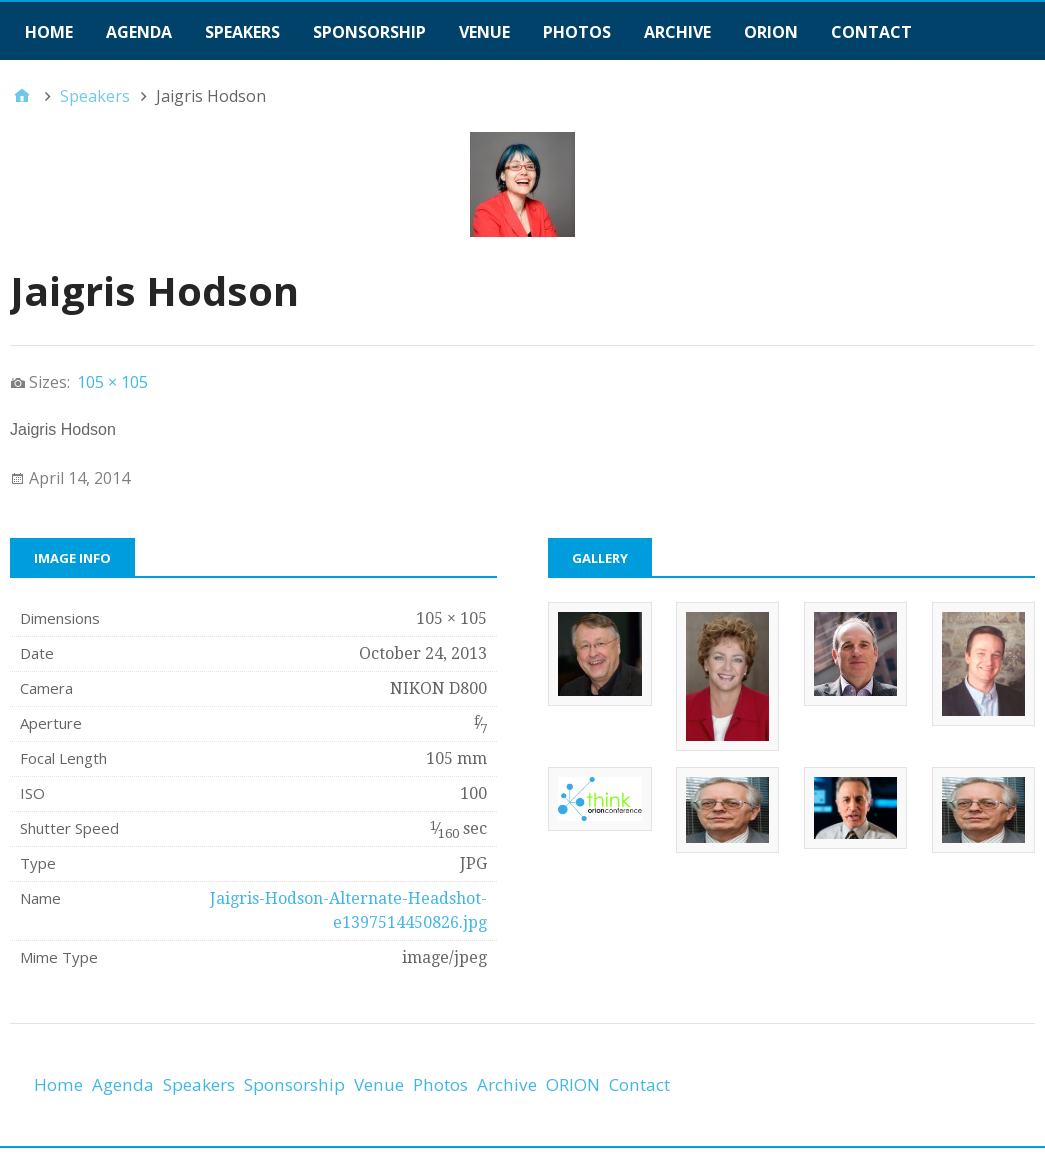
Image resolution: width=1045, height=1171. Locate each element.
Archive (677, 32)
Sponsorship (369, 32)
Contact (871, 32)
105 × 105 (112, 382)
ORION (771, 32)
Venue (484, 32)
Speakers (242, 32)
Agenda (139, 32)
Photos (577, 32)
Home (49, 32)
